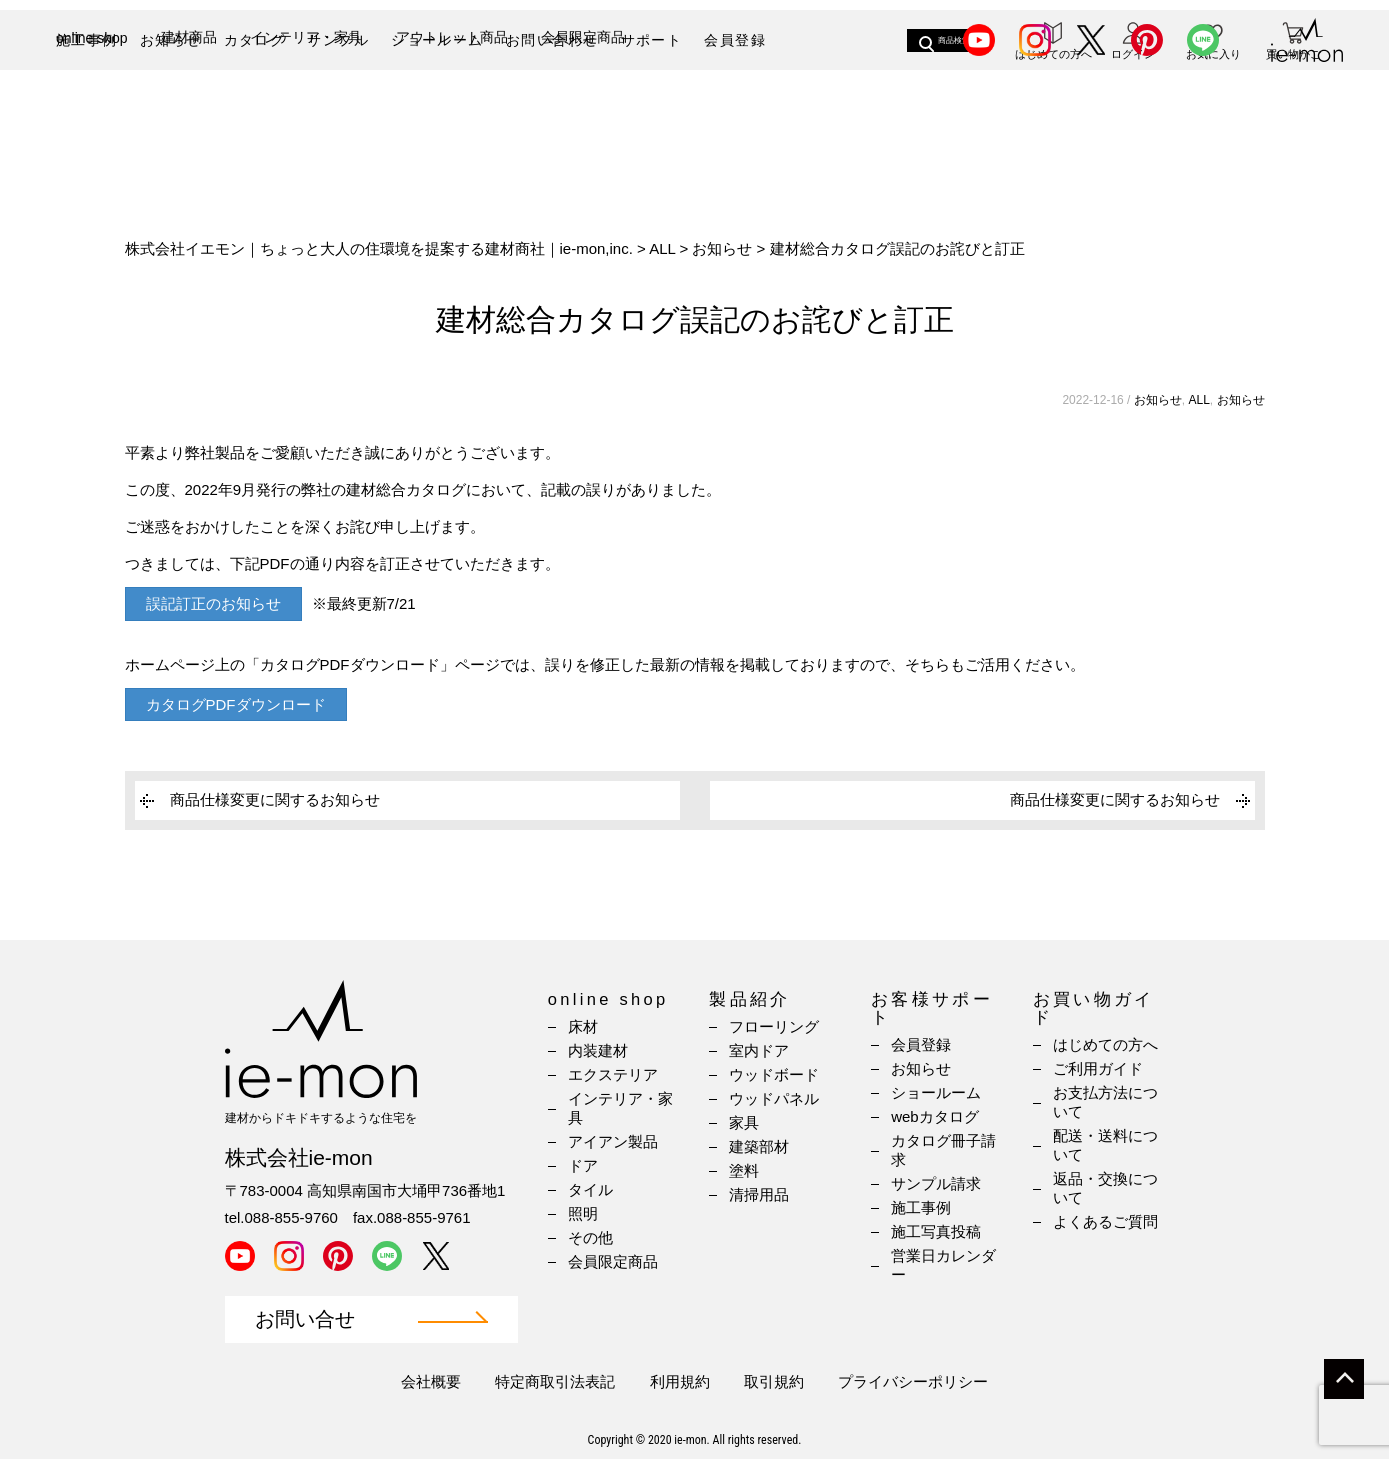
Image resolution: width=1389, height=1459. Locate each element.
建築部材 (759, 1146)
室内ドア (759, 1050)
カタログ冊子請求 (943, 1150)
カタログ (255, 40)
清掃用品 (759, 1194)
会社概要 (431, 1381)
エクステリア (613, 1074)
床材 (583, 1026)
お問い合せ (305, 1319)
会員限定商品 (583, 107)
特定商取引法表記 (555, 1381)
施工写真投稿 (936, 1231)
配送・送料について (1105, 1145)
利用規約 (680, 1381)
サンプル (338, 40)
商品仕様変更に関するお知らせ (275, 799)
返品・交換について (1105, 1188)
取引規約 (774, 1381)
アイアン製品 (613, 1141)
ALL (1198, 400)
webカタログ (935, 1116)
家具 (744, 1122)
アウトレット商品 (452, 107)
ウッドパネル (774, 1098)
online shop (92, 108)
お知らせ (171, 40)
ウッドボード (774, 1074)
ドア (583, 1165)
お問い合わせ (552, 40)
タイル (590, 1189)
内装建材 (598, 1050)
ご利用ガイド (1098, 1068)
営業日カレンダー (943, 1265)
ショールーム (437, 40)
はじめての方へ (1105, 1044)
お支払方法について (1105, 1102)
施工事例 (87, 40)
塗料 (744, 1170)
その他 (590, 1237)
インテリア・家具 (306, 107)
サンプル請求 (936, 1183)
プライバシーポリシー (913, 1381)
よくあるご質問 (1105, 1221)
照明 (583, 1213)
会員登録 (735, 40)
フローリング (774, 1026)
